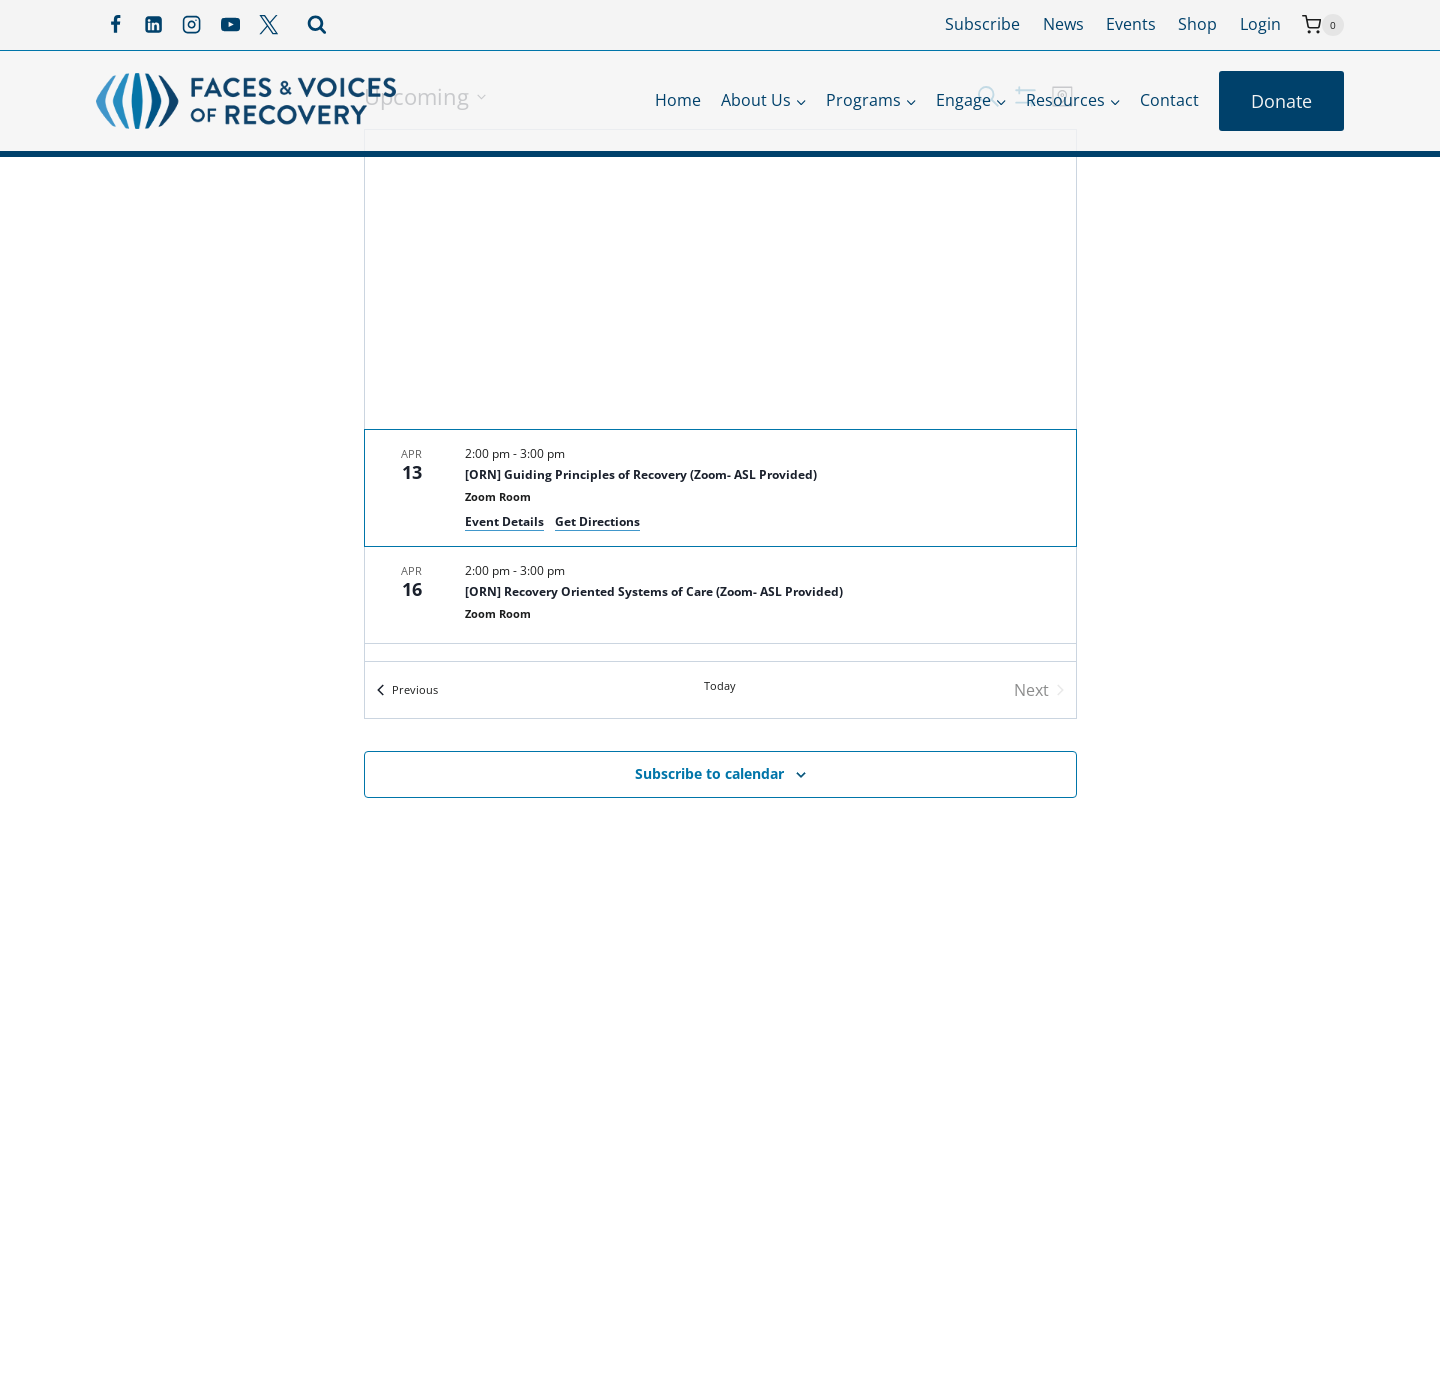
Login (1260, 24)
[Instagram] (192, 25)
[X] (269, 25)
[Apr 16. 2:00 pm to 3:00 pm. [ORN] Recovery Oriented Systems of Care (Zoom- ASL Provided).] (720, 595)
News (1063, 24)
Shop (1197, 24)
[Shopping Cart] (1323, 25)
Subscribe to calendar (709, 773)
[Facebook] (115, 25)
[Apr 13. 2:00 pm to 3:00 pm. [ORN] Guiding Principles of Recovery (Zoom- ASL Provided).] (720, 488)
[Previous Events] (407, 690)
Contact (1169, 100)
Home (678, 100)
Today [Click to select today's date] (720, 685)
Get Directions (597, 521)
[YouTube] (230, 25)
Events (1131, 24)
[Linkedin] (153, 25)
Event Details (504, 521)
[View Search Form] (317, 25)
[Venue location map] (720, 279)
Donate (1281, 101)
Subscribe (982, 24)
